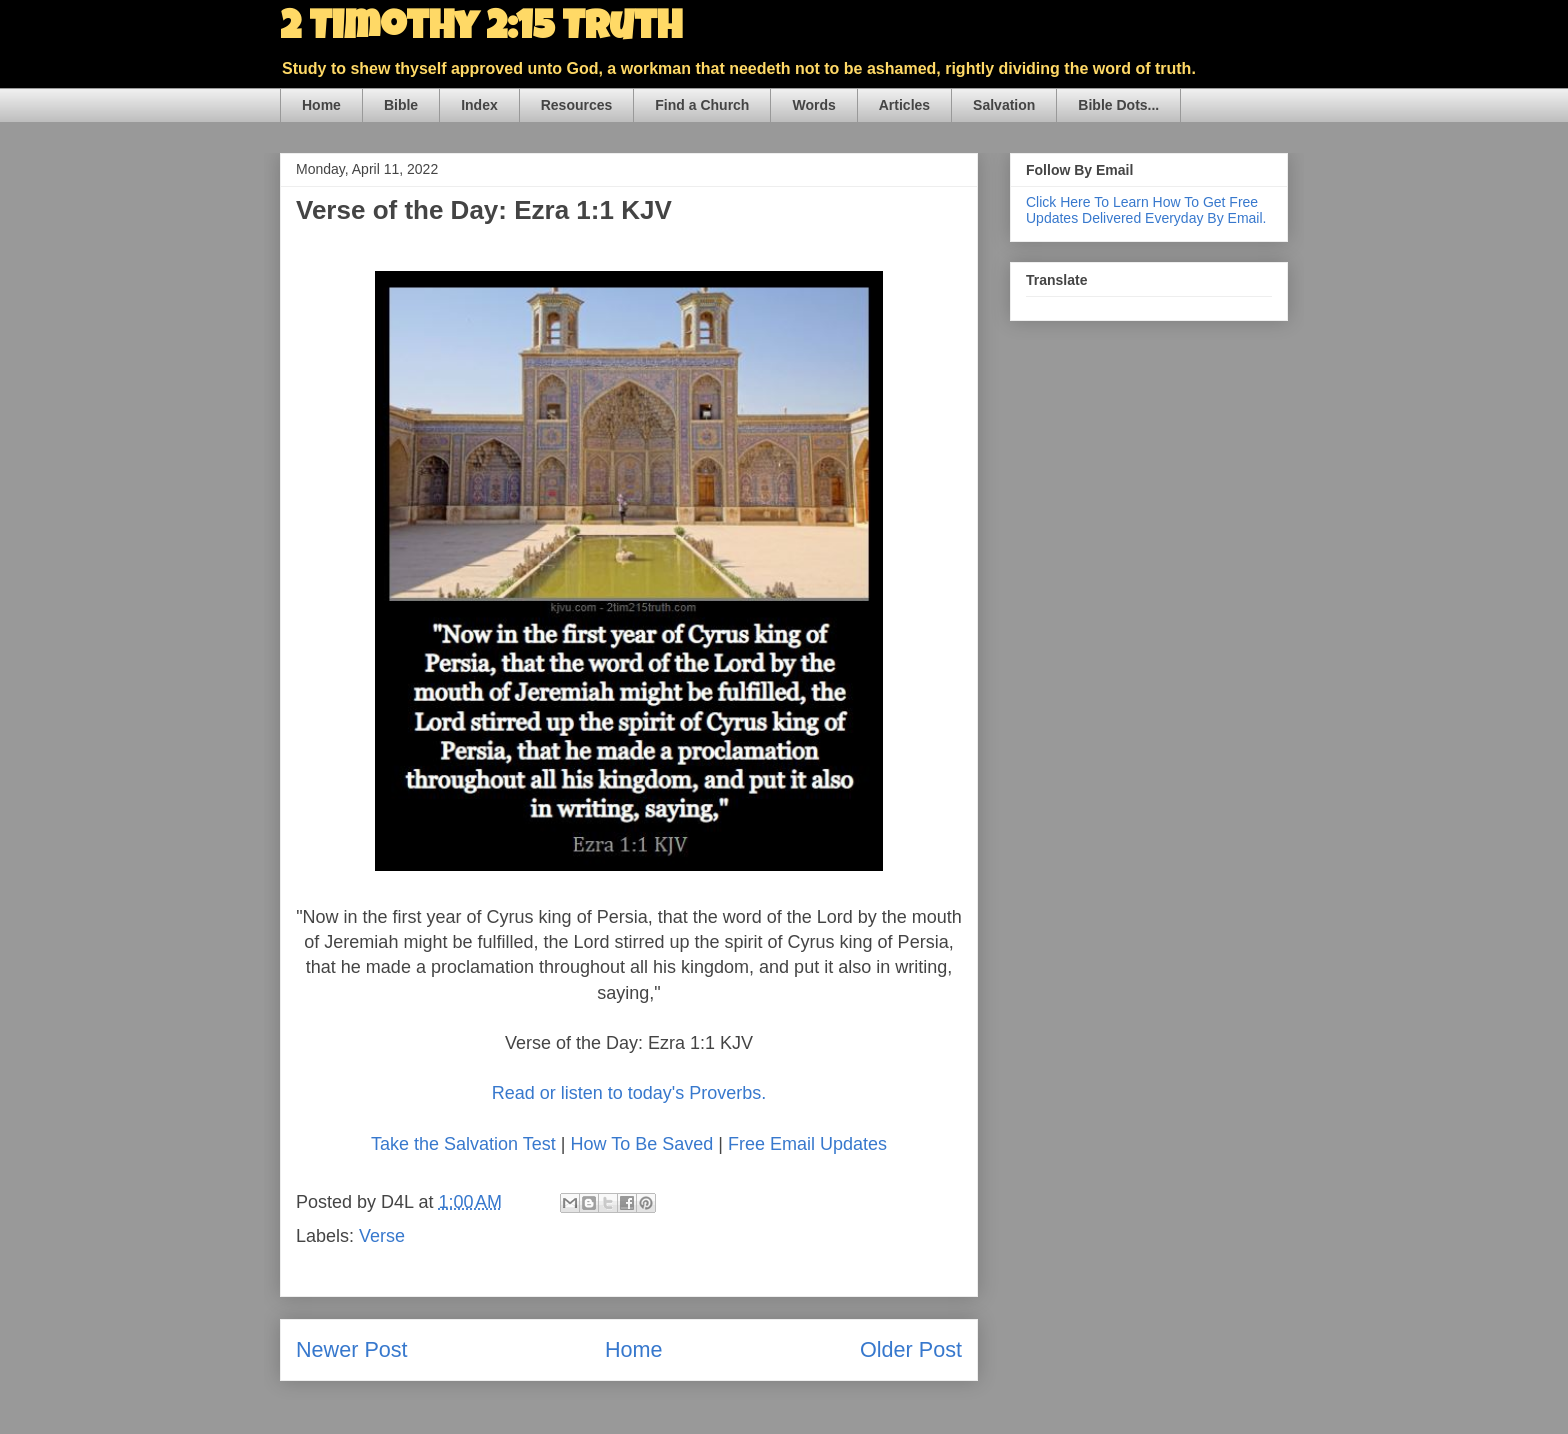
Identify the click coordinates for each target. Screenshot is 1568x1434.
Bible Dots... (1118, 105)
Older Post (911, 1349)
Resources (577, 105)
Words (813, 105)
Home (321, 105)
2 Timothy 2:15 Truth (481, 30)
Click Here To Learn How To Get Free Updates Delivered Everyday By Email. (1146, 210)
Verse (382, 1236)
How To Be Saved (641, 1144)
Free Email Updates (807, 1144)
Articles (904, 105)
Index (479, 105)
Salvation (1004, 105)
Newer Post (352, 1349)
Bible (401, 105)
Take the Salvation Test (463, 1144)
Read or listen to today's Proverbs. (629, 1093)
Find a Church (702, 105)
